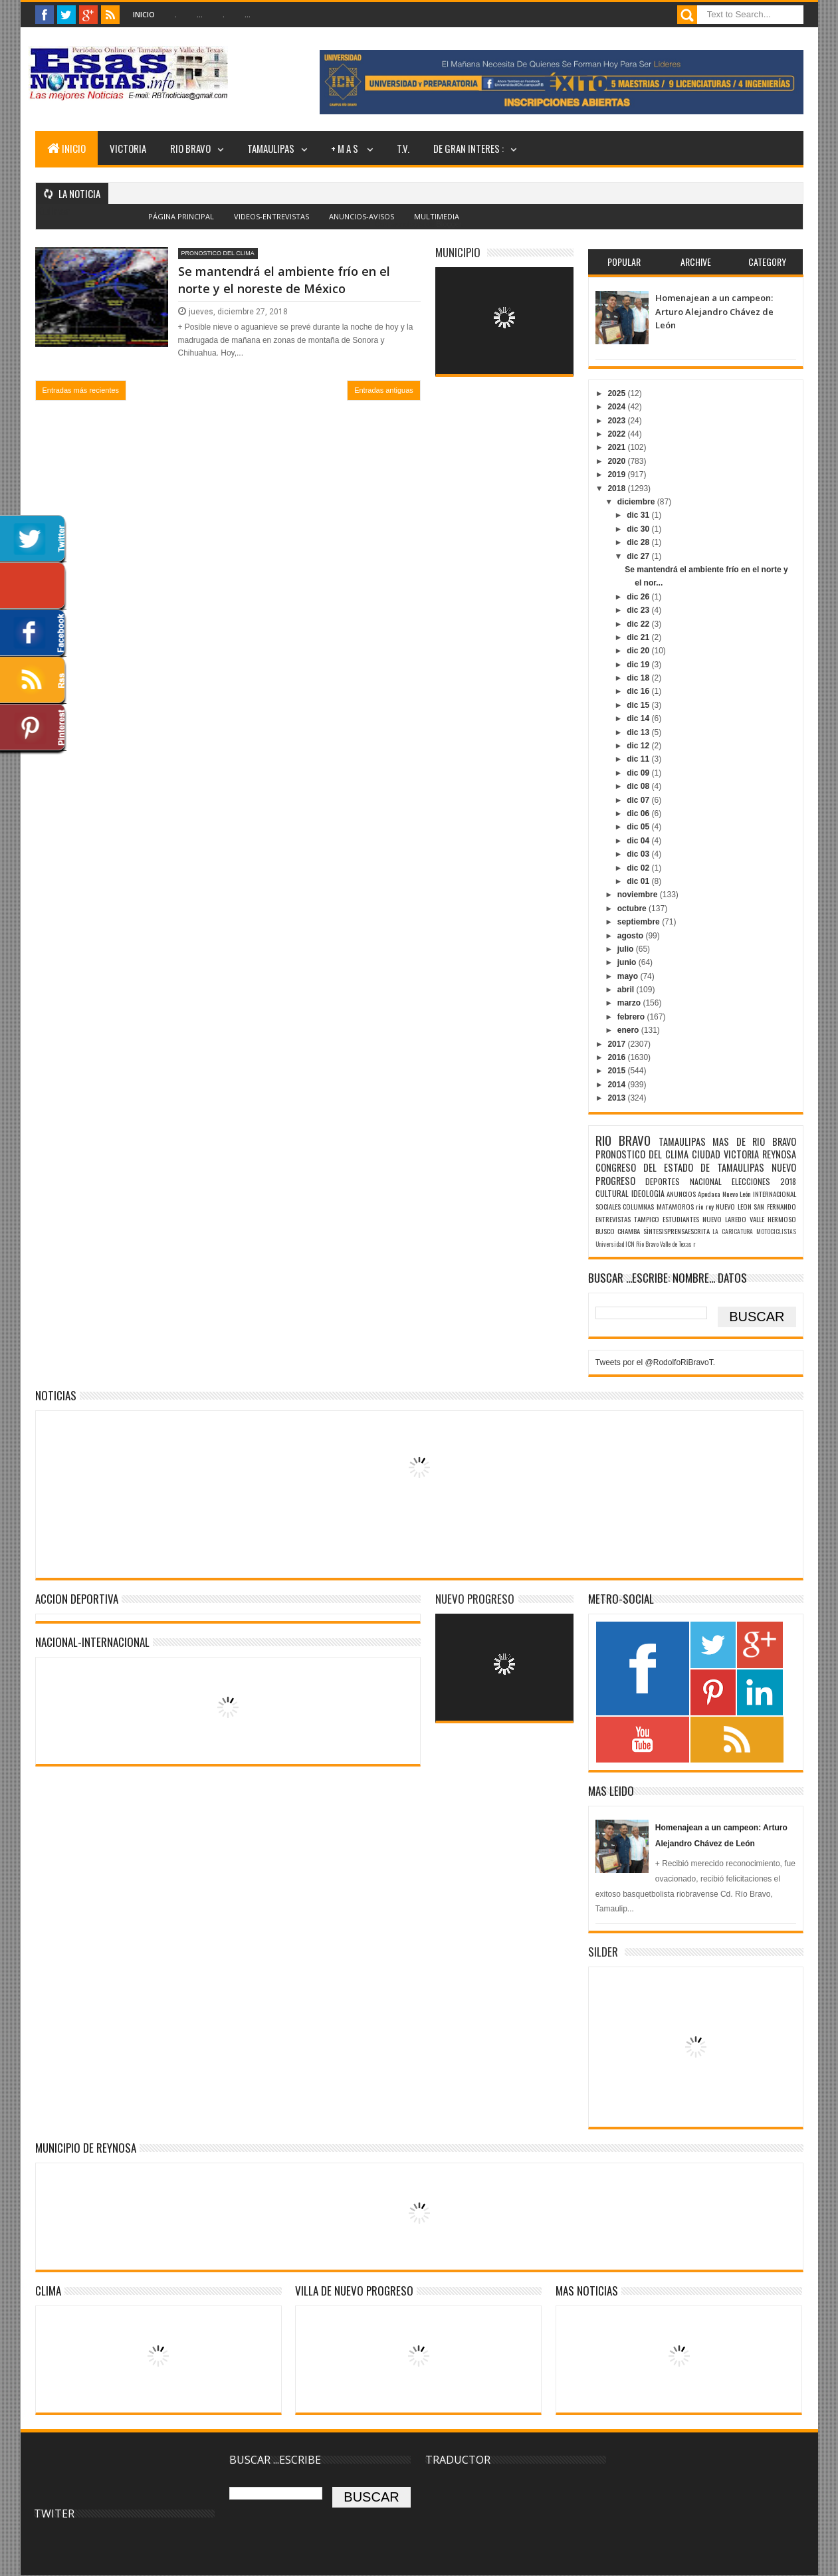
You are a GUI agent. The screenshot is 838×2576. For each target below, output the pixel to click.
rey (710, 1206)
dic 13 (639, 732)
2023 (617, 420)
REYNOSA (779, 1154)
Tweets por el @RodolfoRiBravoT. (655, 1362)
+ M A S (345, 148)
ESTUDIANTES (681, 1219)
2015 (617, 1070)
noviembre (638, 894)
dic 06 (639, 813)
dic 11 (639, 759)
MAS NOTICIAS (587, 2290)
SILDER (603, 1951)
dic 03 (639, 854)
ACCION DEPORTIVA (76, 1598)
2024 (617, 406)
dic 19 (639, 664)
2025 (617, 393)
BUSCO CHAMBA (618, 1231)
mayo (629, 976)
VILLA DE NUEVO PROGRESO (354, 2290)
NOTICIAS (55, 1395)
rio (699, 1206)
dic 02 (639, 868)
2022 (617, 434)
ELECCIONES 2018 (764, 1181)
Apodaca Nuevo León (724, 1193)
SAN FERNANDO (774, 1206)
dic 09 (639, 773)
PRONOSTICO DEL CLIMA (218, 253)
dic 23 (639, 610)
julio (626, 949)
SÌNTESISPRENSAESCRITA (676, 1231)
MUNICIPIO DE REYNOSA (85, 2147)
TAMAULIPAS (270, 148)
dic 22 (639, 624)
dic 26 (639, 596)
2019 (617, 474)
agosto (631, 935)
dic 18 (639, 678)
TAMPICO (646, 1219)
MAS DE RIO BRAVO (753, 1141)
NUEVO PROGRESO (474, 1598)
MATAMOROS (675, 1206)
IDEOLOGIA (648, 1193)
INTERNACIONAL (774, 1193)
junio (628, 962)
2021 (617, 447)
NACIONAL (706, 1181)
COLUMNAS (638, 1206)
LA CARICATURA (732, 1231)
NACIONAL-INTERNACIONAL (92, 1642)
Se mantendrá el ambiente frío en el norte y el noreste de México (284, 279)
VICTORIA (128, 148)
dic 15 (639, 705)
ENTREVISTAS (613, 1219)
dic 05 (639, 826)
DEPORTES (662, 1181)
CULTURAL (612, 1193)
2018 (617, 488)
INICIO (66, 148)
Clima (48, 2290)
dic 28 (639, 542)
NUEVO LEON (733, 1206)
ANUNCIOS (681, 1193)
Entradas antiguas (383, 390)
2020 (617, 461)
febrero (632, 1016)
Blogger (448, 224)
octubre (633, 908)
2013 (617, 1098)
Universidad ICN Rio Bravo (627, 1244)
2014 (617, 1084)
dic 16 (639, 691)
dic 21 (639, 637)
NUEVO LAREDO (724, 1219)
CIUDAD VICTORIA (725, 1154)
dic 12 (639, 745)
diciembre (637, 501)
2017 (617, 1044)
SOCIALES (608, 1206)
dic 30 (639, 529)
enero (629, 1030)
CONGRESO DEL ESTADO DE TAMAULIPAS (679, 1167)
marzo (630, 1003)
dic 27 (639, 556)
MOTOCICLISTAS (776, 1231)
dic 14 (639, 718)
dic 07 (639, 800)
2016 (617, 1057)
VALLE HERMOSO (773, 1219)
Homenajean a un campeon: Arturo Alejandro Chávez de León (714, 311)
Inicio (144, 14)
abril (627, 989)
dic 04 (639, 840)
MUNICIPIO (457, 252)
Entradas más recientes (81, 390)
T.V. (403, 148)
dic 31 (639, 515)
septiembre (639, 921)
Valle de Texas (676, 1244)
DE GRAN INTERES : (468, 148)
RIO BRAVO (190, 148)
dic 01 (639, 881)
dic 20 (639, 650)
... (200, 14)
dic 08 (639, 786)
